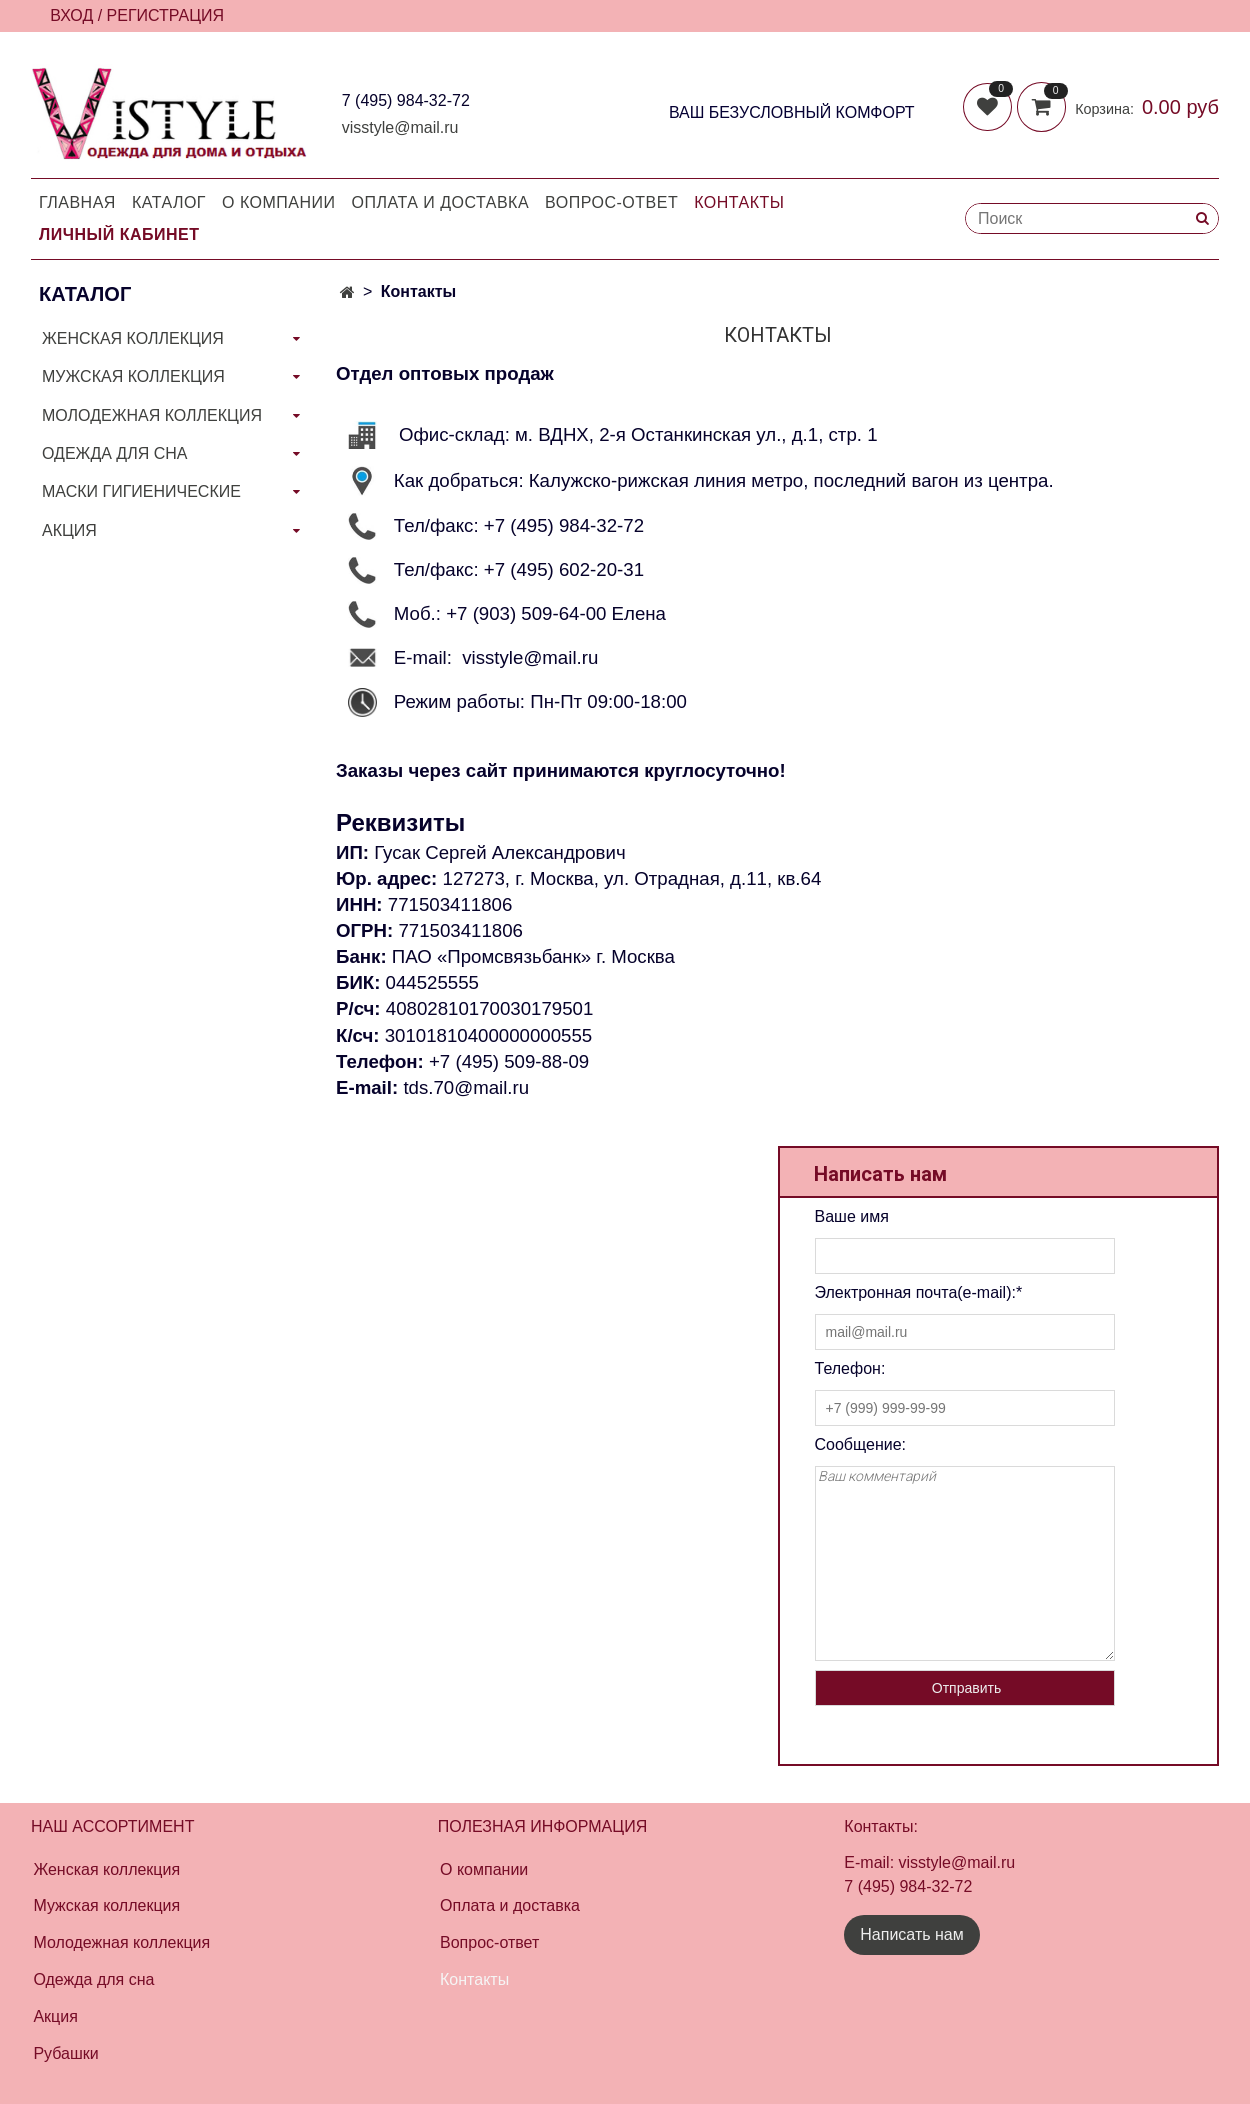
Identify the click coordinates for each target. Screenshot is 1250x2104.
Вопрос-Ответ (611, 202)
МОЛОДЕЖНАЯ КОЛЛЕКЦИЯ (152, 415)
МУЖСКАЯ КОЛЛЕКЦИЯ (133, 376)
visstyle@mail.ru (400, 127)
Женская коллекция (106, 1869)
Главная (77, 202)
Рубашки (65, 2053)
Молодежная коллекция (121, 1942)
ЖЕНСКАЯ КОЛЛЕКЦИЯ (133, 338)
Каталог (169, 202)
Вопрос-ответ (489, 1942)
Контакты (739, 202)
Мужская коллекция (106, 1905)
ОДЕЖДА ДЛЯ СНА (114, 453)
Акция (55, 2016)
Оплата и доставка (441, 202)
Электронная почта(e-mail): (919, 1292)
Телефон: (850, 1368)
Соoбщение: (861, 1444)
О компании (279, 202)
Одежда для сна (93, 1979)
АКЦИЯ (69, 530)
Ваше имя (852, 1216)
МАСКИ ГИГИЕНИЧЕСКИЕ (141, 491)
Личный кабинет (119, 234)
